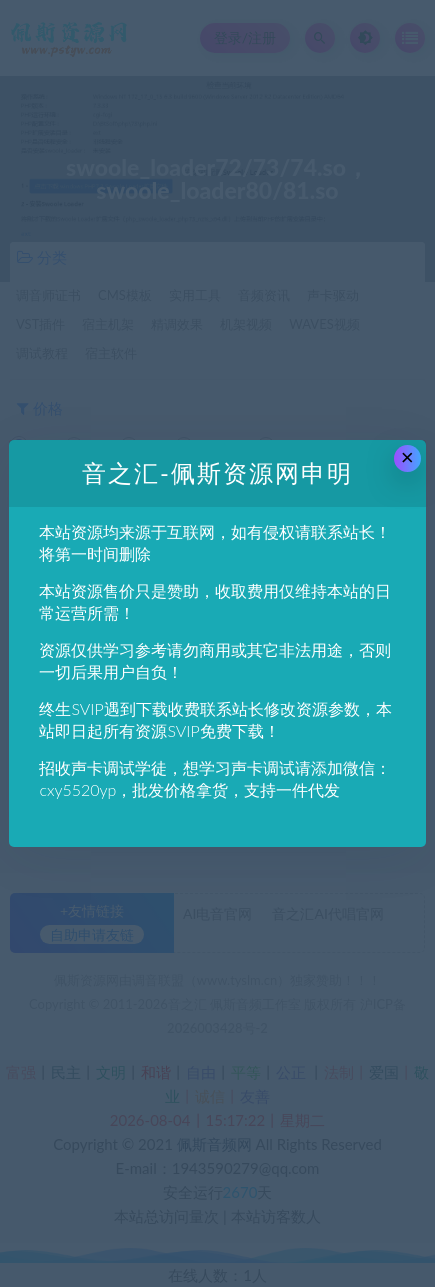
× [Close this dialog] (407, 457)
